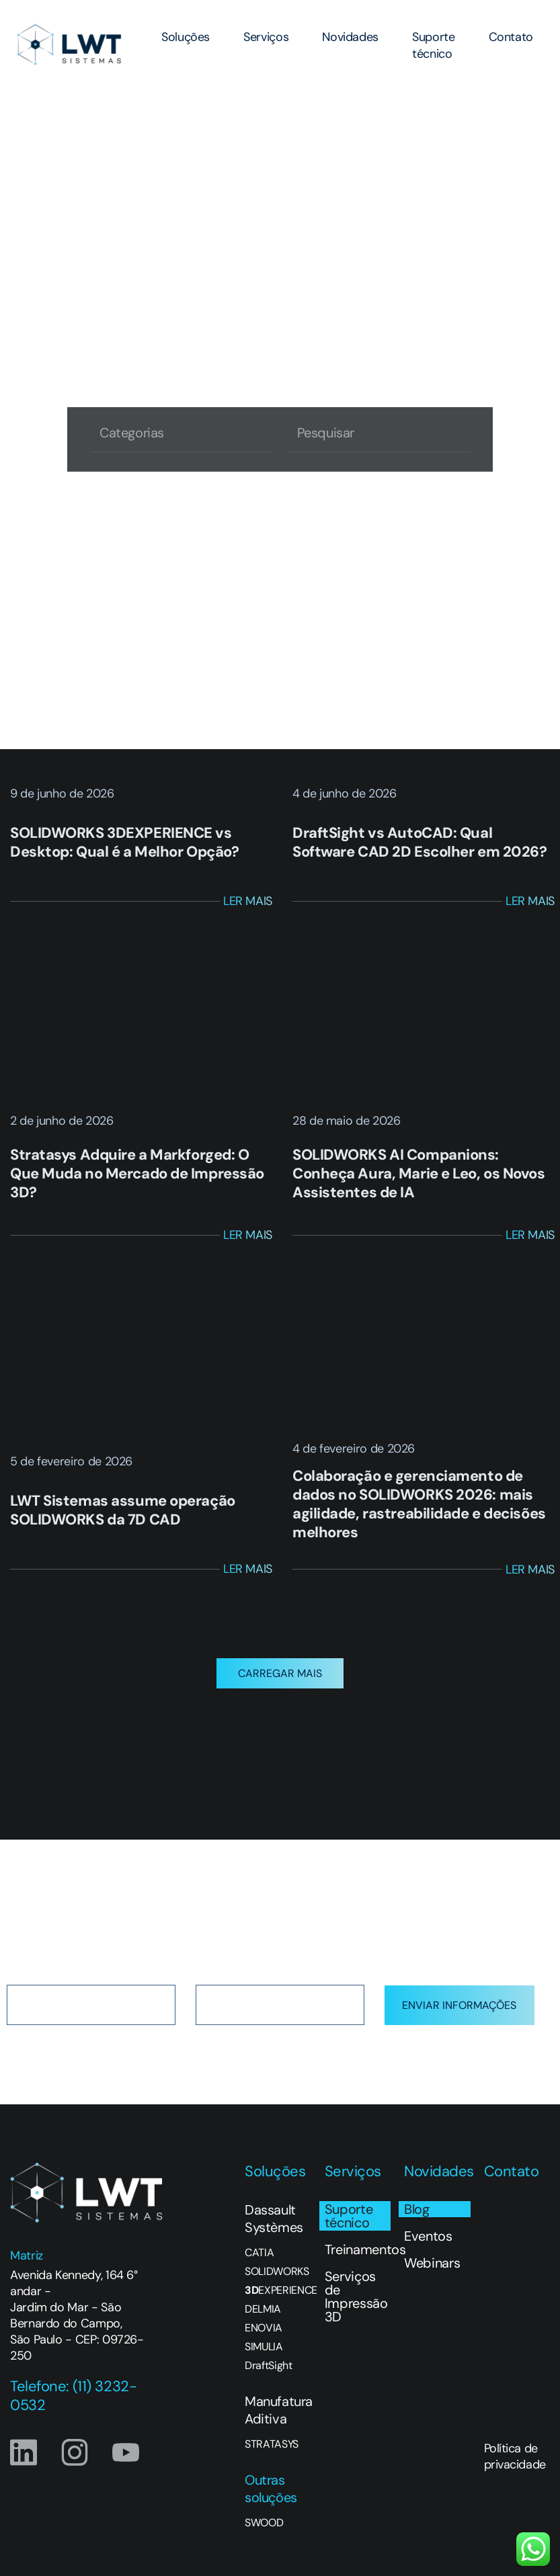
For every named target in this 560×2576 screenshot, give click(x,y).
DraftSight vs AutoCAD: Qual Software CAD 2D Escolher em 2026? (419, 842)
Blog (417, 2209)
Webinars (432, 2263)
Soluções (185, 37)
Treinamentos (358, 2249)
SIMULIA (264, 2347)
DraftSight (268, 2365)
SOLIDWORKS (277, 2271)
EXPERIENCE (278, 2290)
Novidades (350, 37)
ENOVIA (263, 2328)
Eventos (428, 2236)
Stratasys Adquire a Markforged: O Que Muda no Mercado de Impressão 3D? (137, 1173)
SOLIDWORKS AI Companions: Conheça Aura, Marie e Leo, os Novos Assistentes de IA (418, 1173)
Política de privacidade (515, 2456)
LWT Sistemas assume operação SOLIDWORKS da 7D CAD (122, 1510)
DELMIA (263, 2309)
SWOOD (264, 2523)
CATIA (259, 2253)
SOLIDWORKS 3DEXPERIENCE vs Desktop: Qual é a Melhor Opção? (124, 842)
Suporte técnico (433, 45)
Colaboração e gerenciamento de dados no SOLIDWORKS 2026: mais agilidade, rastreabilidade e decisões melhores (419, 1504)
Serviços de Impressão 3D (356, 2296)
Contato (511, 37)
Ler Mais (247, 901)
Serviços (265, 37)
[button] (280, 1673)
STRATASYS (271, 2444)
